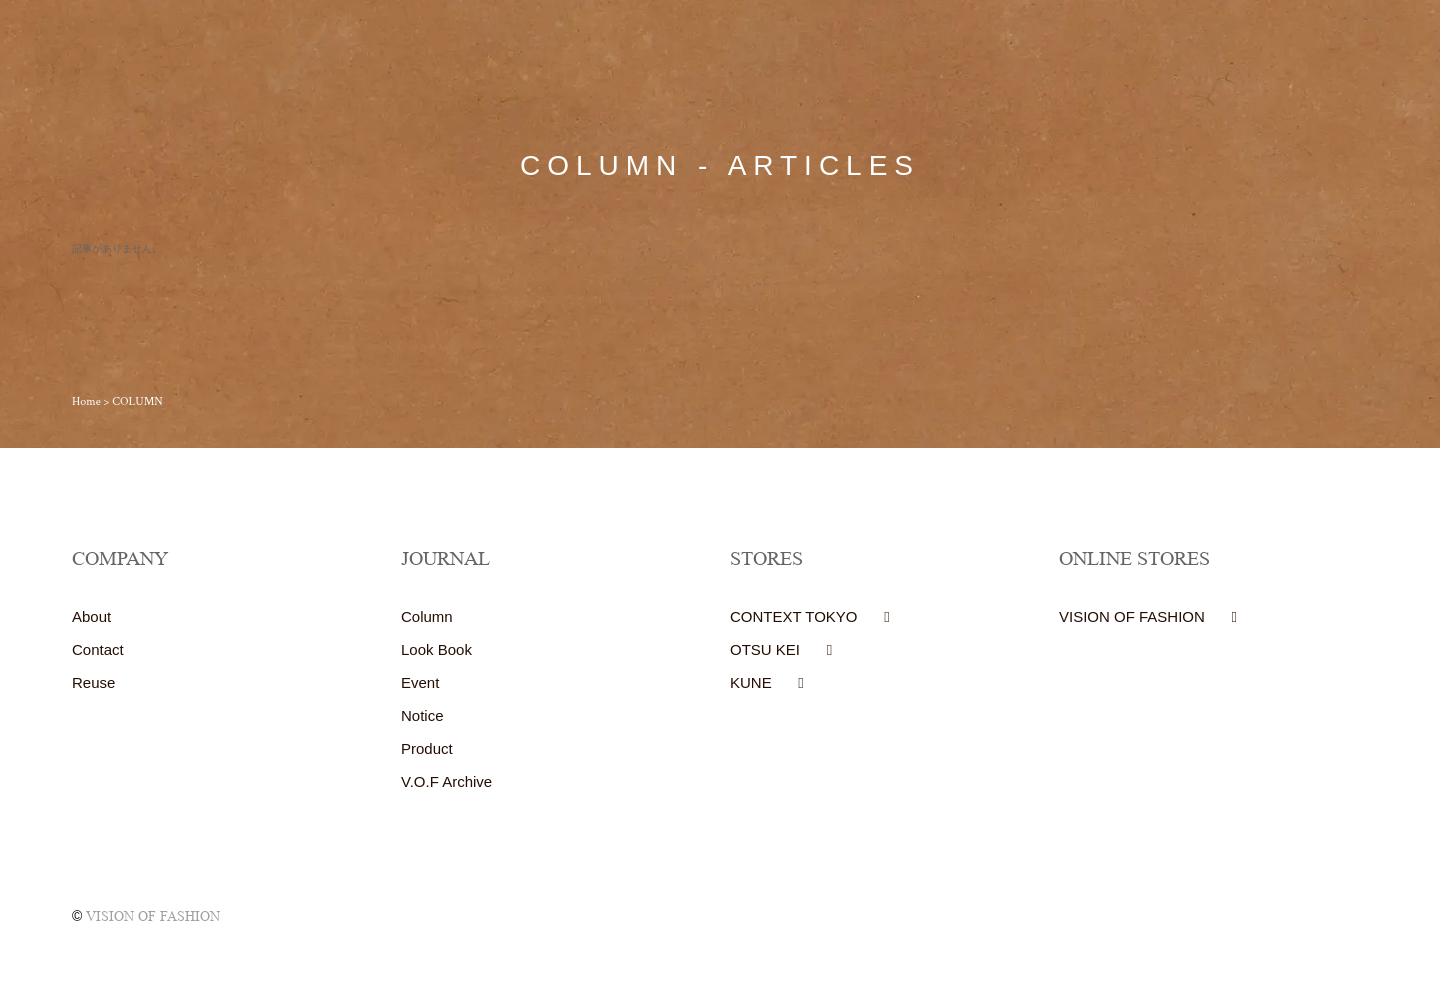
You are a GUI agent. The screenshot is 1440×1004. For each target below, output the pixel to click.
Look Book (436, 649)
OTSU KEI (765, 649)
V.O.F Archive (446, 781)
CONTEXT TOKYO (794, 616)
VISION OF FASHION (1132, 616)
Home (86, 401)
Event (420, 682)
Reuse (93, 682)
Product (427, 748)
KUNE (751, 682)
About (91, 616)
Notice (422, 715)
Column (427, 616)
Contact (98, 649)
